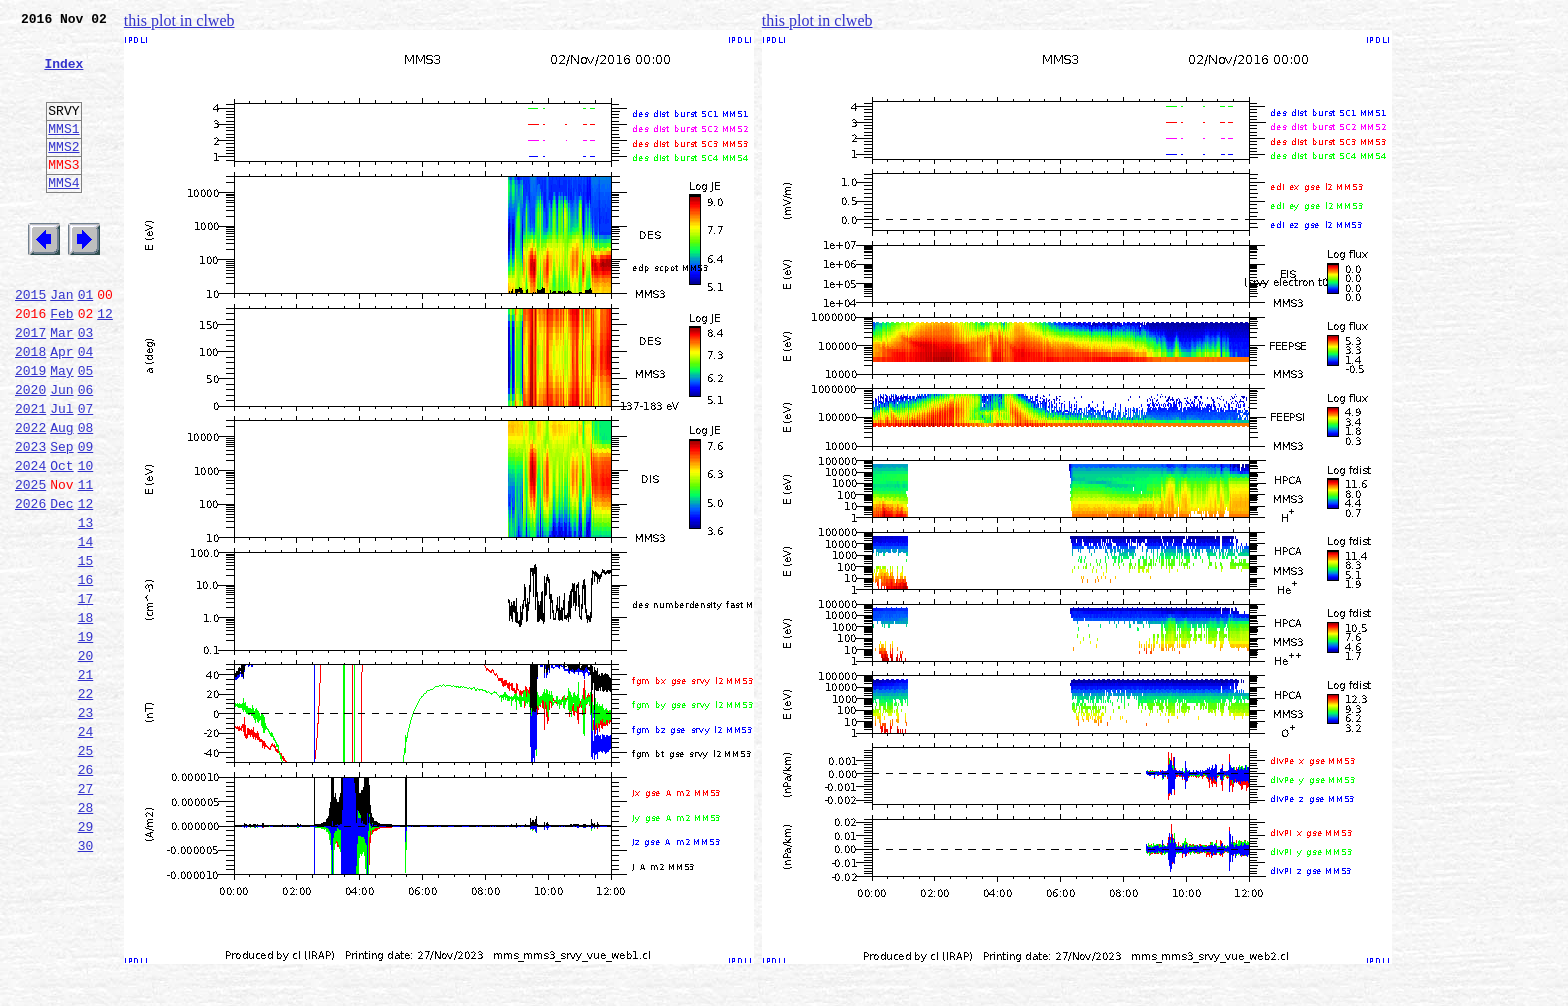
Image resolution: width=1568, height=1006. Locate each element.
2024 (30, 540)
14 (86, 628)
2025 (30, 562)
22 (86, 804)
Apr (61, 408)
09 (86, 518)
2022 (30, 496)
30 (86, 980)
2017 (30, 386)
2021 (30, 474)
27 (86, 914)
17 (86, 694)
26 (86, 892)
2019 (30, 430)
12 (105, 364)
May (61, 430)
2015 (30, 342)
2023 (30, 518)
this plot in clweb (179, 20)
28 (86, 936)
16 (86, 672)
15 (86, 650)
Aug (61, 496)
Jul (61, 474)
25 (86, 870)
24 (86, 848)
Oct (61, 540)
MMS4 (63, 215)
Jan (61, 342)
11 (86, 562)
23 (86, 826)
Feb (61, 364)
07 (86, 474)
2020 (30, 452)
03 (86, 386)
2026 (30, 584)
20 (86, 760)
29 (86, 958)
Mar (61, 386)
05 (86, 430)
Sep (61, 518)
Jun (61, 452)
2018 (30, 408)
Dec (61, 584)
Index (63, 75)
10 (86, 540)
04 (86, 408)
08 (86, 496)
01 (86, 342)
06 (86, 452)
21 (86, 782)
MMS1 (63, 152)
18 (86, 716)
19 (86, 738)
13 (86, 606)
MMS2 (63, 173)
